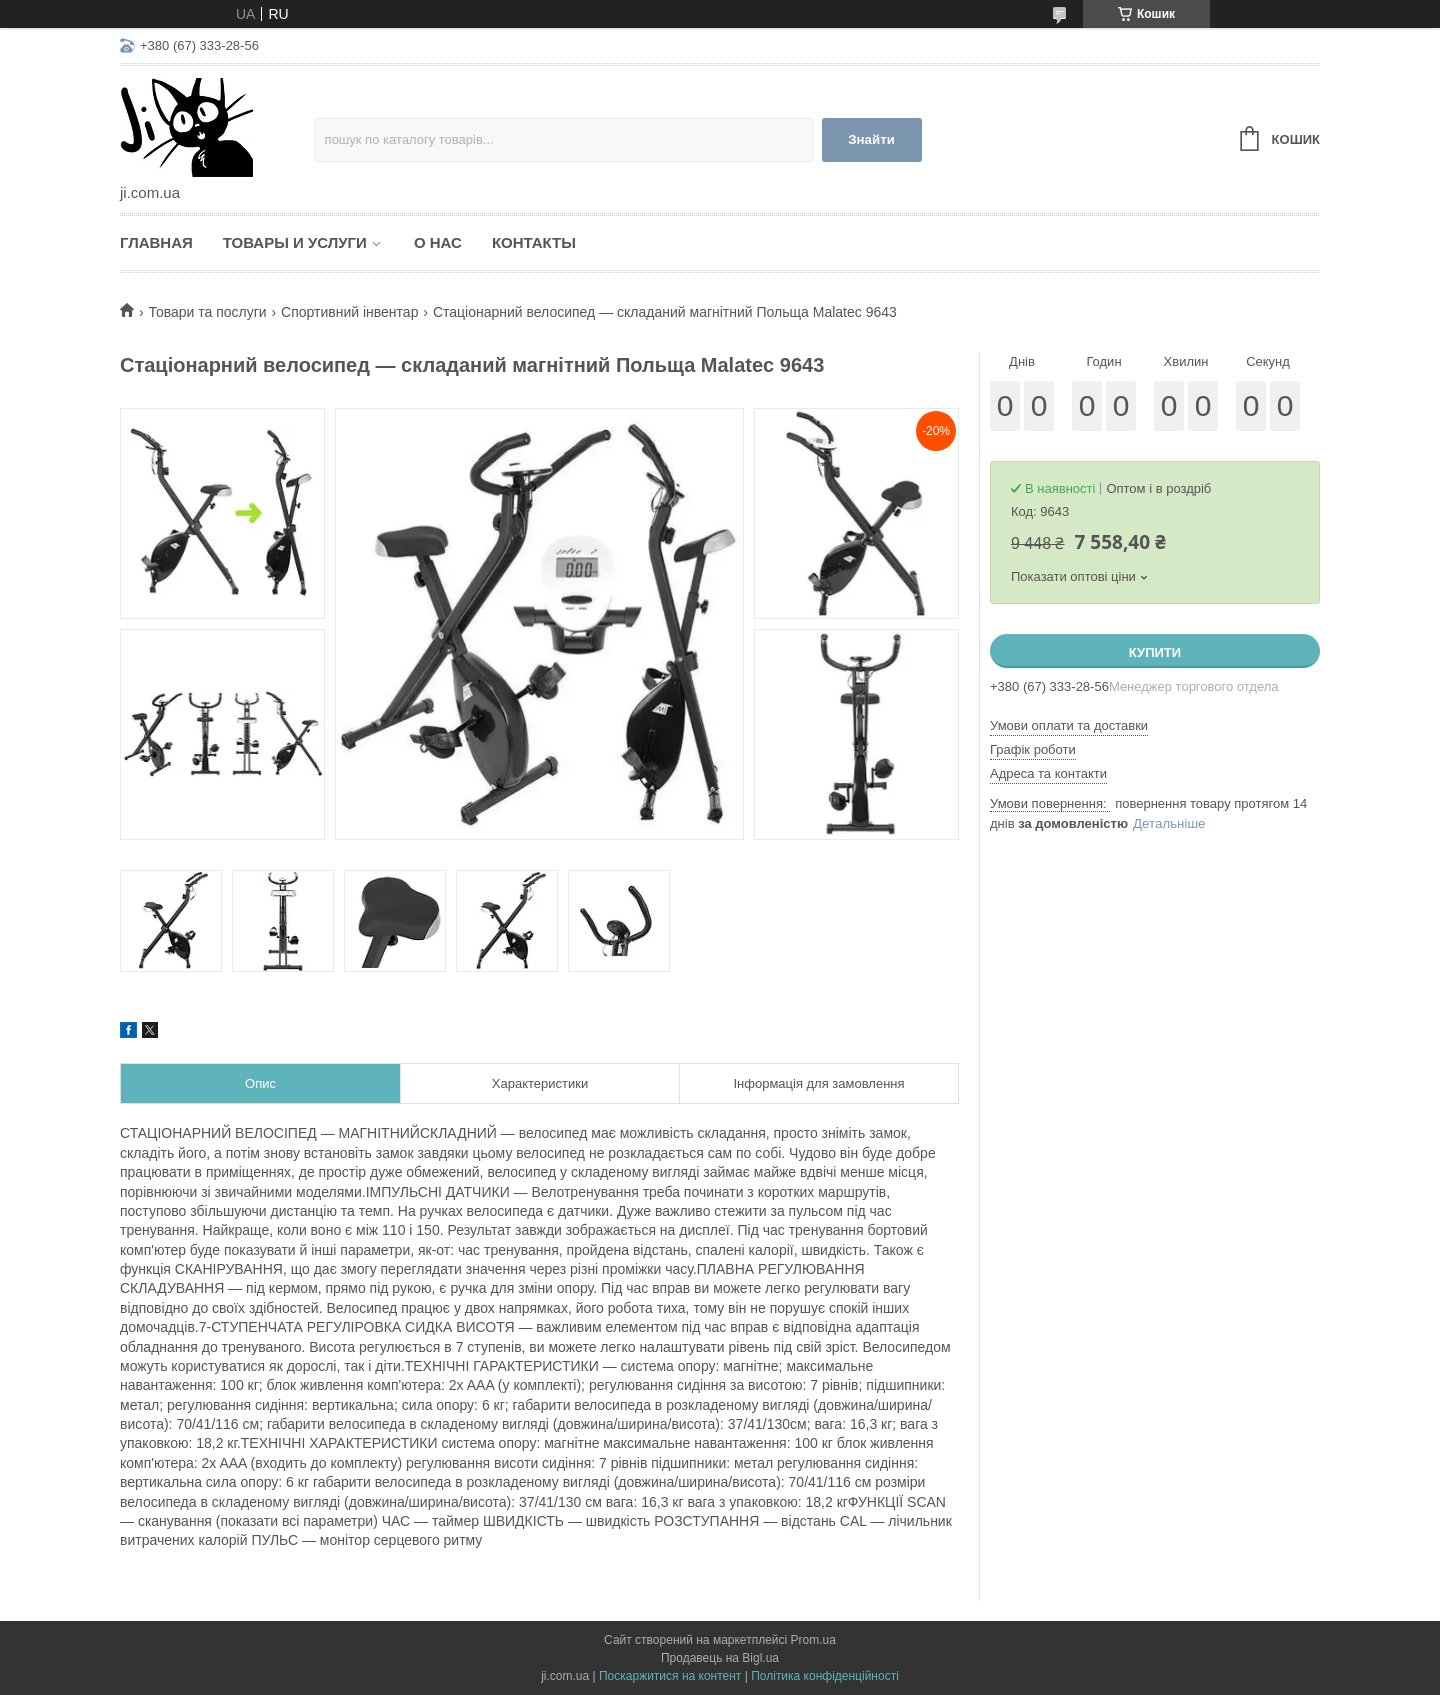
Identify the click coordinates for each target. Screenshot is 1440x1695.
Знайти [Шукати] (871, 139)
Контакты (534, 242)
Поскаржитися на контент (670, 1676)
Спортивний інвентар (349, 312)
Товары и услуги (295, 242)
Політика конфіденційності (825, 1676)
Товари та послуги (207, 312)
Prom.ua (813, 1640)
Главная (156, 242)
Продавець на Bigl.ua (720, 1658)
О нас (438, 242)
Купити (1155, 652)
